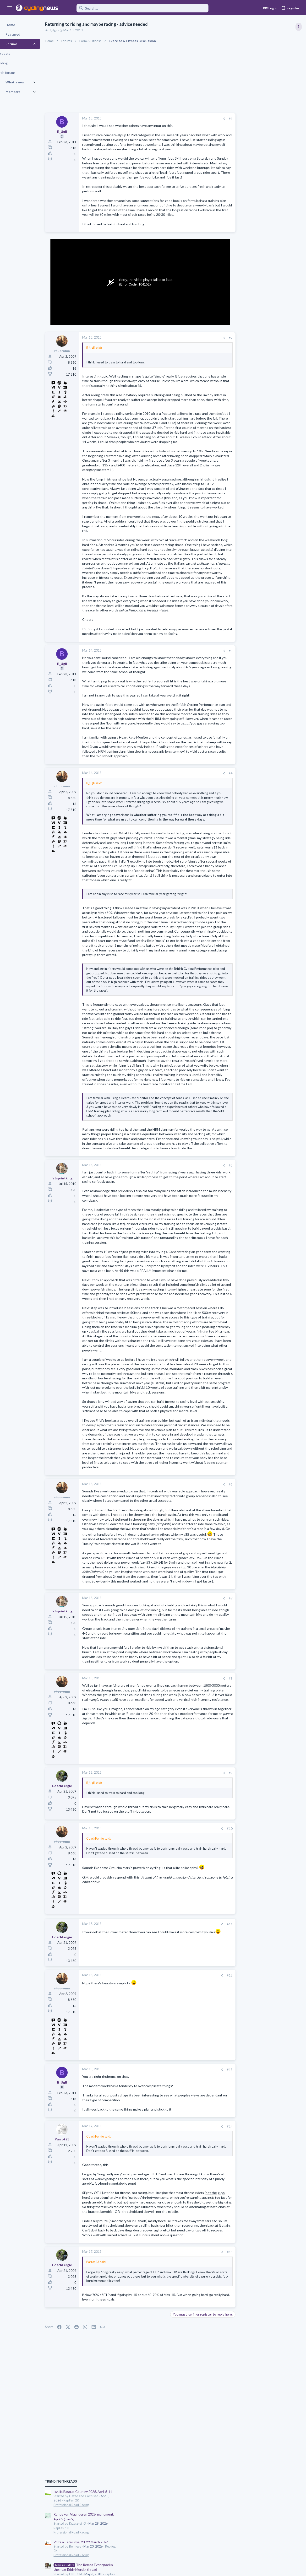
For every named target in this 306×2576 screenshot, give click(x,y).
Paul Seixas (246, 484)
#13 (219, 2215)
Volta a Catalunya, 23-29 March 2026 (265, 319)
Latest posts (241, 451)
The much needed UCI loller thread (264, 521)
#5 (220, 1255)
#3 (220, 684)
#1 (220, 119)
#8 (220, 1824)
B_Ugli (63, 30)
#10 (219, 1974)
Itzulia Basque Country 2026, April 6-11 (267, 269)
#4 (220, 820)
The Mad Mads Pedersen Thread (262, 540)
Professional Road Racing (255, 282)
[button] (10, 8)
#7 (220, 1734)
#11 (219, 2070)
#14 (219, 2272)
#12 (219, 2121)
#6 (220, 1606)
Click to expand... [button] (157, 871)
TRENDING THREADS (246, 259)
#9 (220, 1918)
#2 (220, 352)
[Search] (136, 8)
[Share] (213, 119)
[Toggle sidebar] (298, 27)
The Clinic (245, 493)
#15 (219, 2407)
